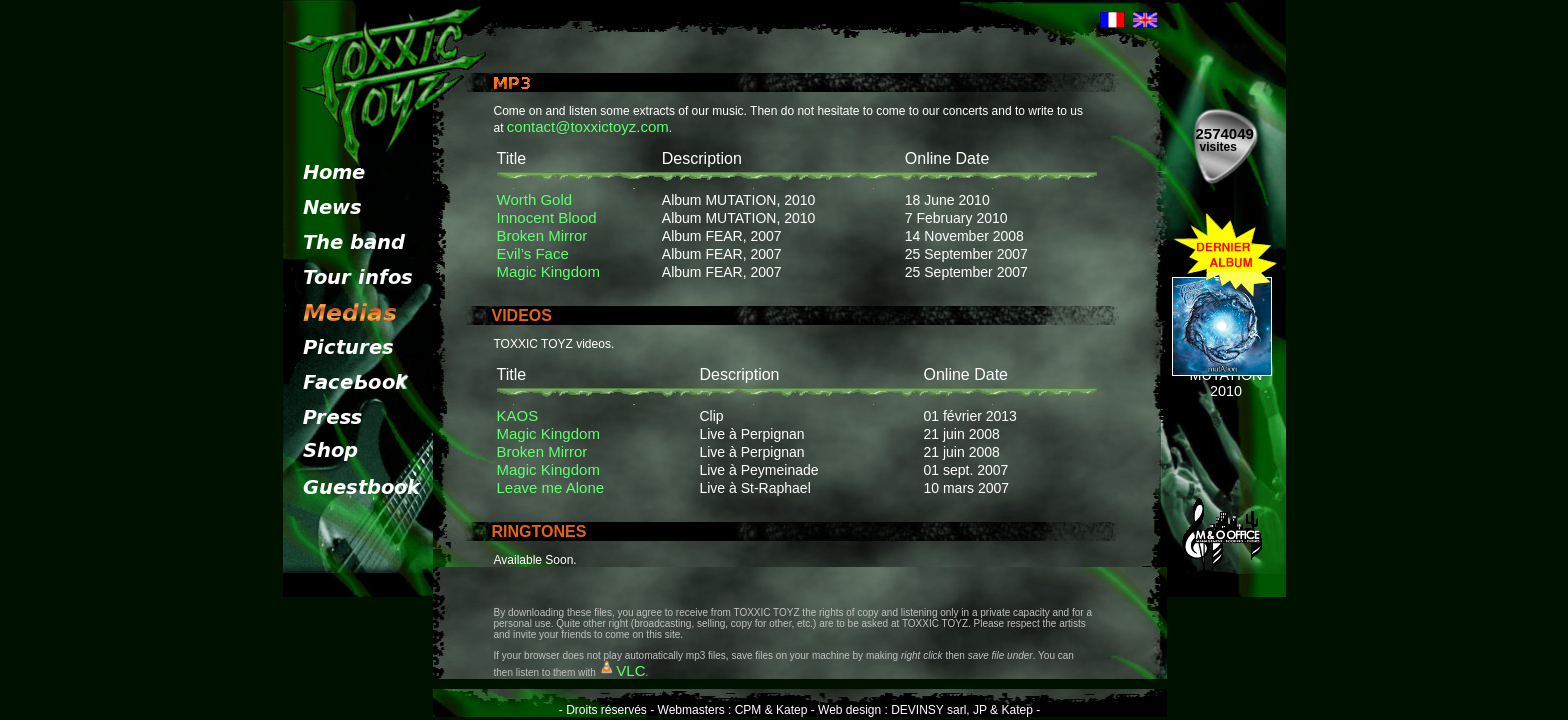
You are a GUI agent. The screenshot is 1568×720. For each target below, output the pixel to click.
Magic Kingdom (548, 271)
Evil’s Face (533, 253)
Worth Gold (535, 199)
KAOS (518, 415)
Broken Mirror (542, 235)
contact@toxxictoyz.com (588, 126)
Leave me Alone (551, 487)
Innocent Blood (547, 217)
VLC (630, 670)
